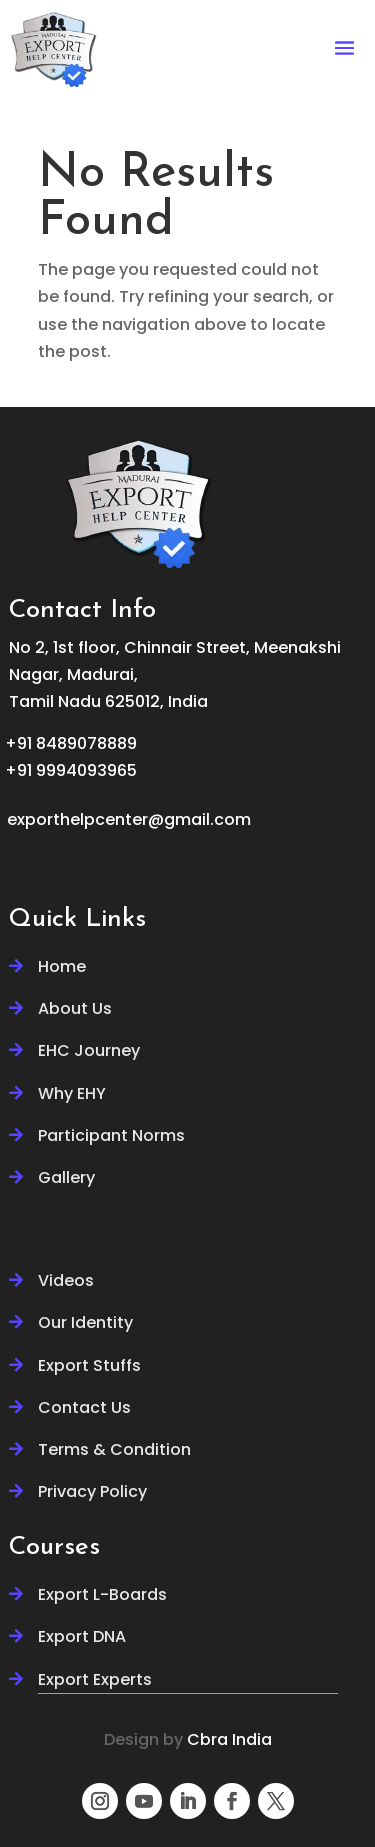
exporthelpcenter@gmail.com (129, 819)
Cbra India (229, 1739)
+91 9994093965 (71, 770)
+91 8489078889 (71, 743)
